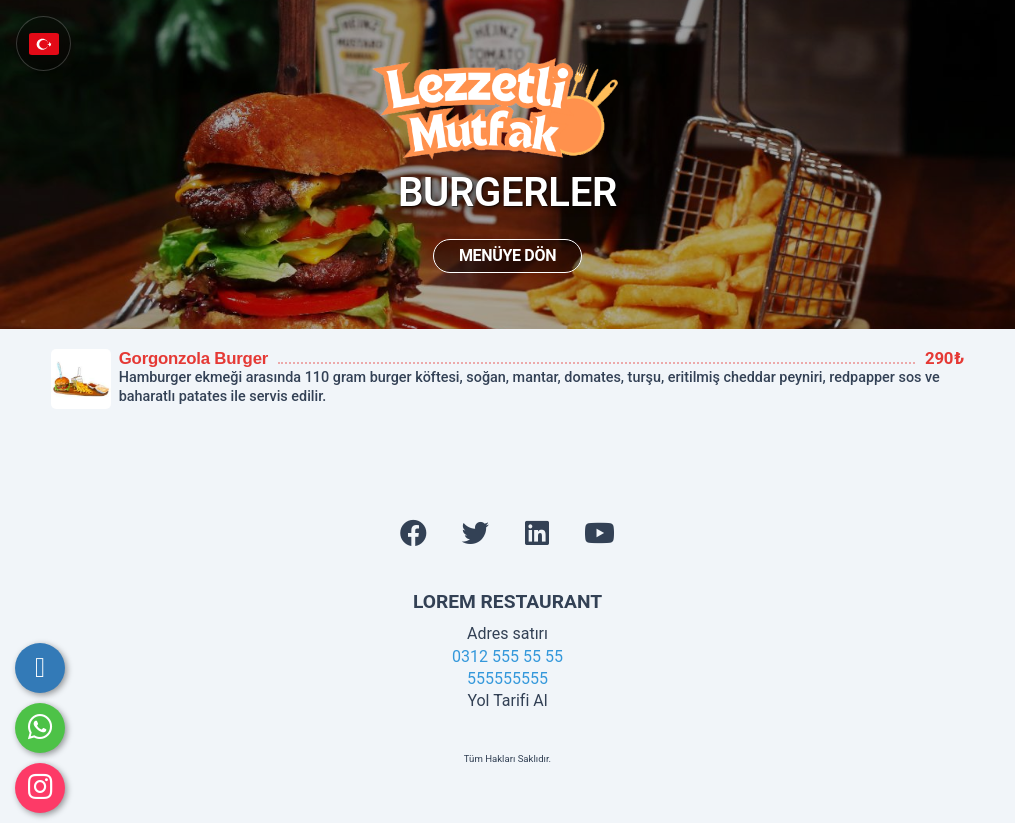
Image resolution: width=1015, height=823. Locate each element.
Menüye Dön (507, 255)
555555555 (507, 678)
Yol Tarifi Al (507, 700)
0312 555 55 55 (507, 656)
